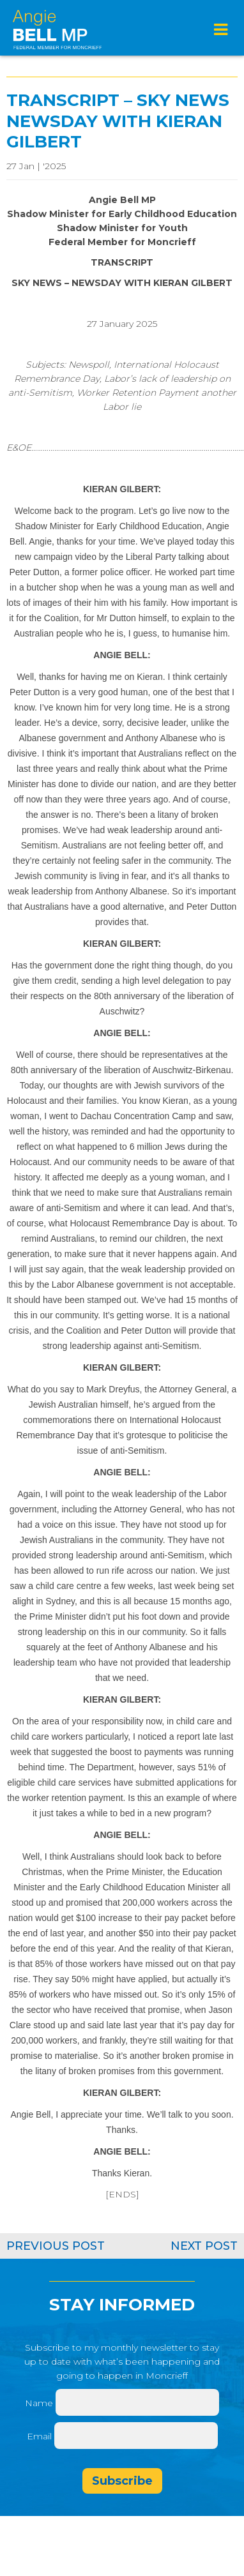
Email (40, 2436)
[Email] (136, 2435)
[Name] (137, 2402)
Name (39, 2403)
